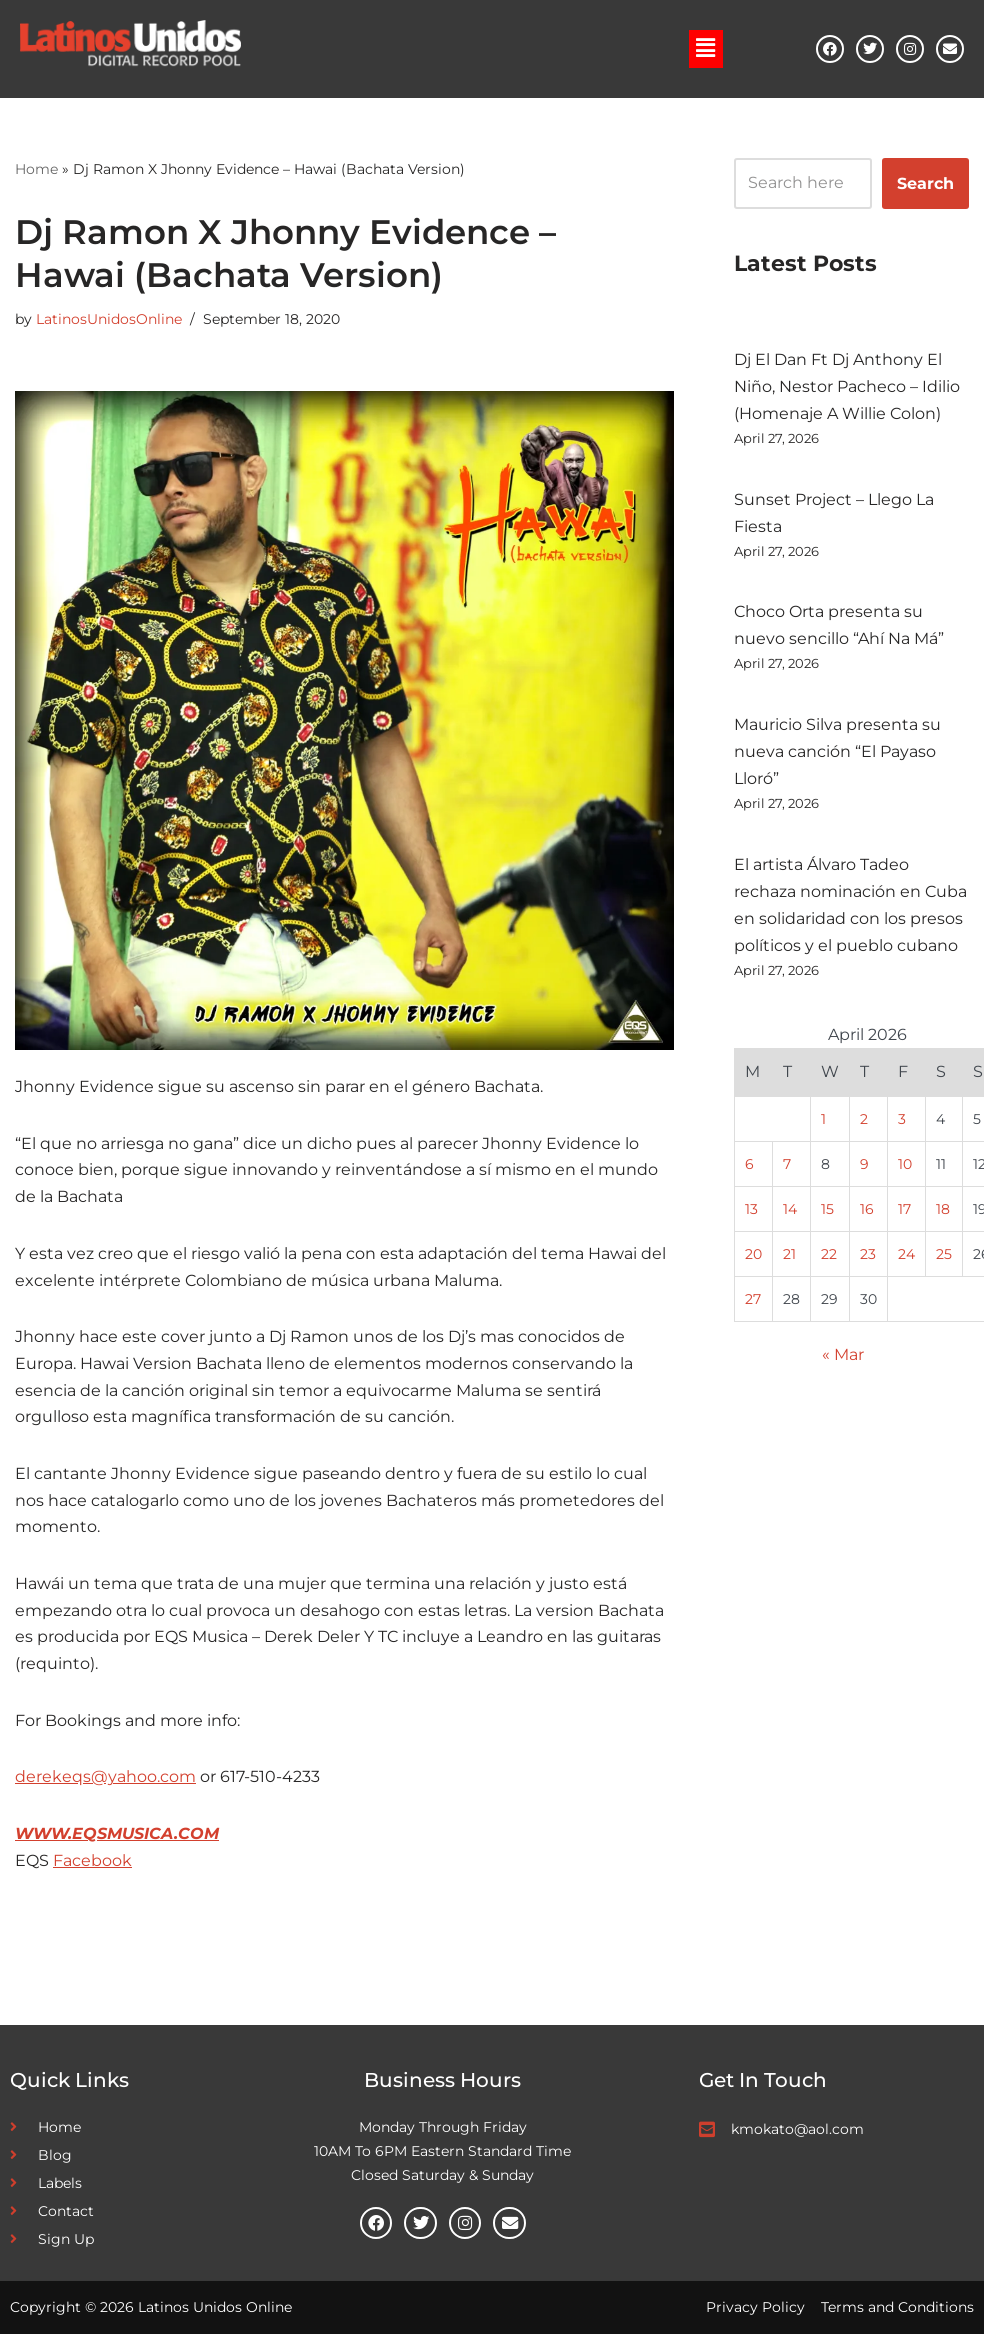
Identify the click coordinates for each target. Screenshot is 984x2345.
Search (925, 182)
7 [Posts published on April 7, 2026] (787, 1170)
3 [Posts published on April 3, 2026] (902, 1125)
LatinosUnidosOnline (109, 319)
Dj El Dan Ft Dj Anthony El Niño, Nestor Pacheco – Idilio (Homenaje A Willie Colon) (847, 387)
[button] (706, 48)
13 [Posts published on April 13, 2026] (751, 1216)
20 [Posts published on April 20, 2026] (753, 1261)
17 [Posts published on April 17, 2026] (904, 1216)
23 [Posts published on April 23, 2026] (868, 1261)
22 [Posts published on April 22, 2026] (829, 1261)
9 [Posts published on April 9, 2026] (864, 1170)
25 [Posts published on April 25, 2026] (944, 1261)
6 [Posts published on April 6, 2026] (749, 1170)
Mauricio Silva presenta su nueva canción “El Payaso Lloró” (837, 755)
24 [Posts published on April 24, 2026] (906, 1261)
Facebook (92, 1871)
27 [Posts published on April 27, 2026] (753, 1307)
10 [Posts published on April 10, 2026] (905, 1170)
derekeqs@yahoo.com (105, 1787)
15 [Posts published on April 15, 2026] (827, 1216)
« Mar (843, 1363)
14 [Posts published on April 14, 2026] (790, 1216)
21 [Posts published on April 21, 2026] (789, 1261)
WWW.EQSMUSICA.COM (117, 1844)
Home (36, 168)
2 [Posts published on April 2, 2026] (864, 1125)
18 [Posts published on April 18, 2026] (943, 1216)
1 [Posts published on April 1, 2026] (823, 1125)
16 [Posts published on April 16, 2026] (867, 1216)
